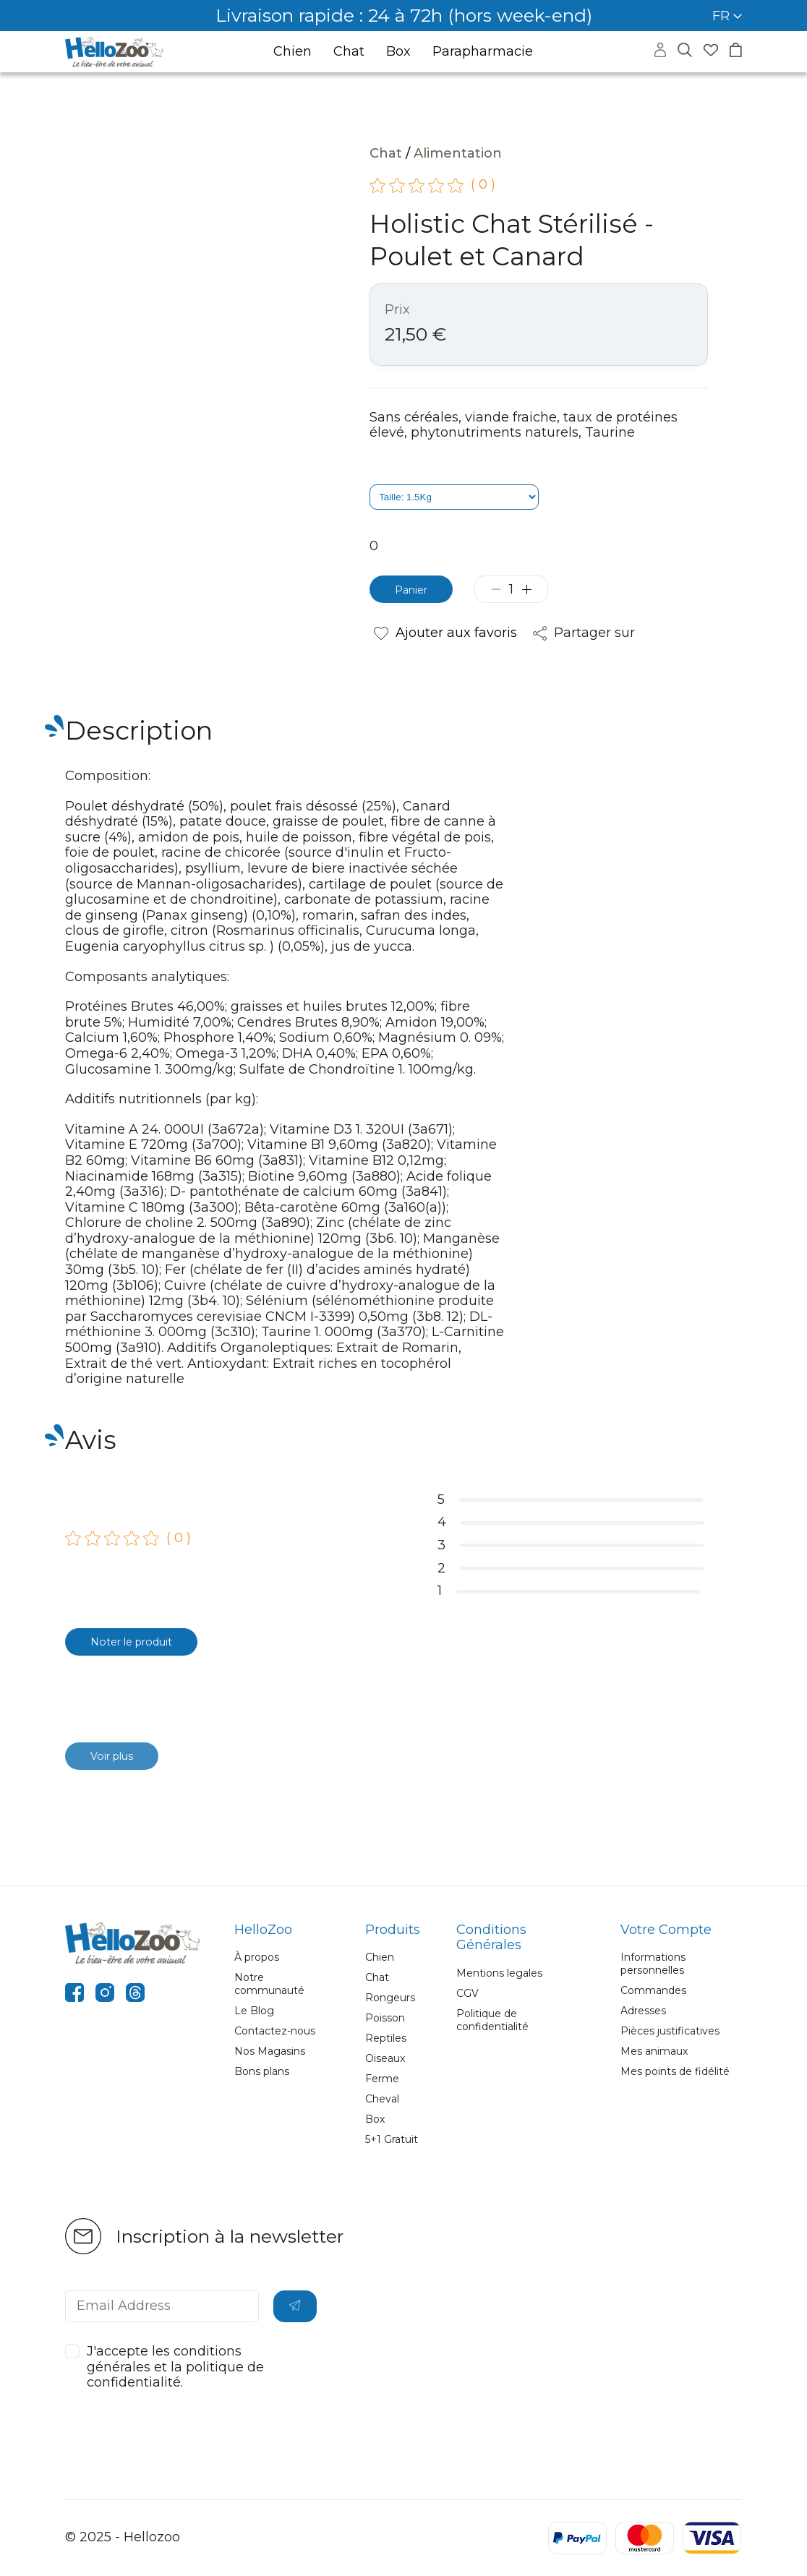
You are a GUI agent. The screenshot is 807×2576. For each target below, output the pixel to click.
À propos (256, 1957)
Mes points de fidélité (675, 2071)
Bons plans (261, 2071)
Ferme (382, 2078)
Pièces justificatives (670, 2030)
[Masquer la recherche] (685, 51)
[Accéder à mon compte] (660, 53)
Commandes (653, 1990)
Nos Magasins (269, 2051)
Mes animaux (654, 2051)
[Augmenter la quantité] (537, 589)
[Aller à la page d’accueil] (114, 52)
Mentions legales (499, 1973)
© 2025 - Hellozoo (122, 2537)
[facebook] (74, 1994)
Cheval (382, 2098)
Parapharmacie (482, 51)
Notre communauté (269, 1984)
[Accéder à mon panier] (736, 52)
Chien (292, 51)
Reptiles (385, 2038)
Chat (348, 51)
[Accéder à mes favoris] (711, 52)
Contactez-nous (274, 2030)
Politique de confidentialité (492, 2020)
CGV (467, 1993)
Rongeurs (390, 1997)
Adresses (643, 2010)
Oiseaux (385, 2058)
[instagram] (104, 1994)
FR (727, 16)
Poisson (385, 2017)
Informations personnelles (653, 1964)
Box (398, 51)
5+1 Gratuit (391, 2139)
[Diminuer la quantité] (506, 589)
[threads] (135, 1994)
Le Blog (254, 2010)
